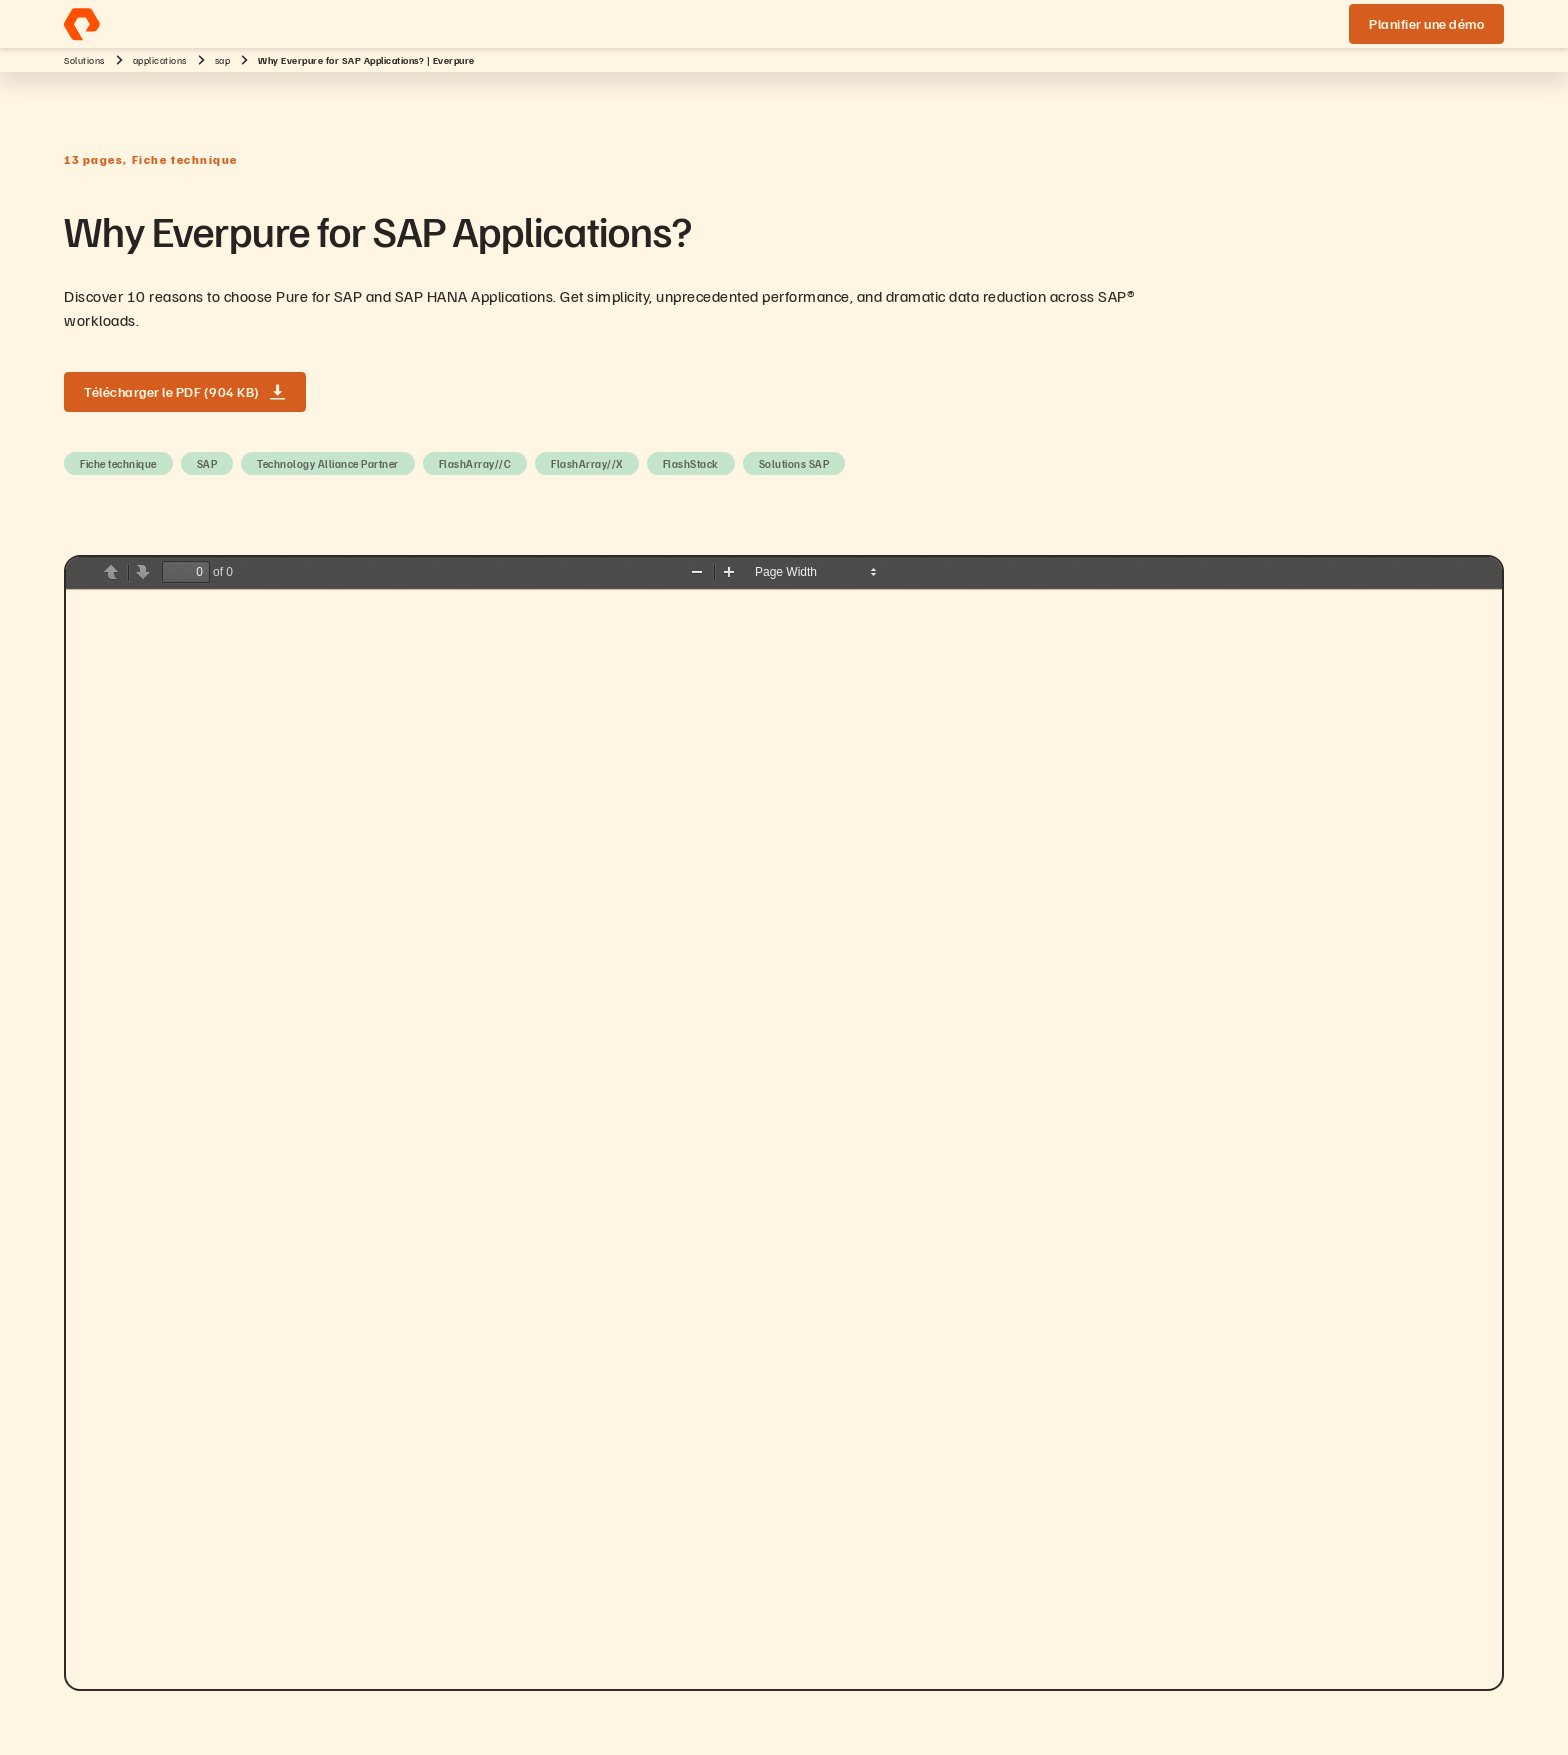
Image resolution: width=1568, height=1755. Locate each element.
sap (223, 60)
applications (160, 60)
